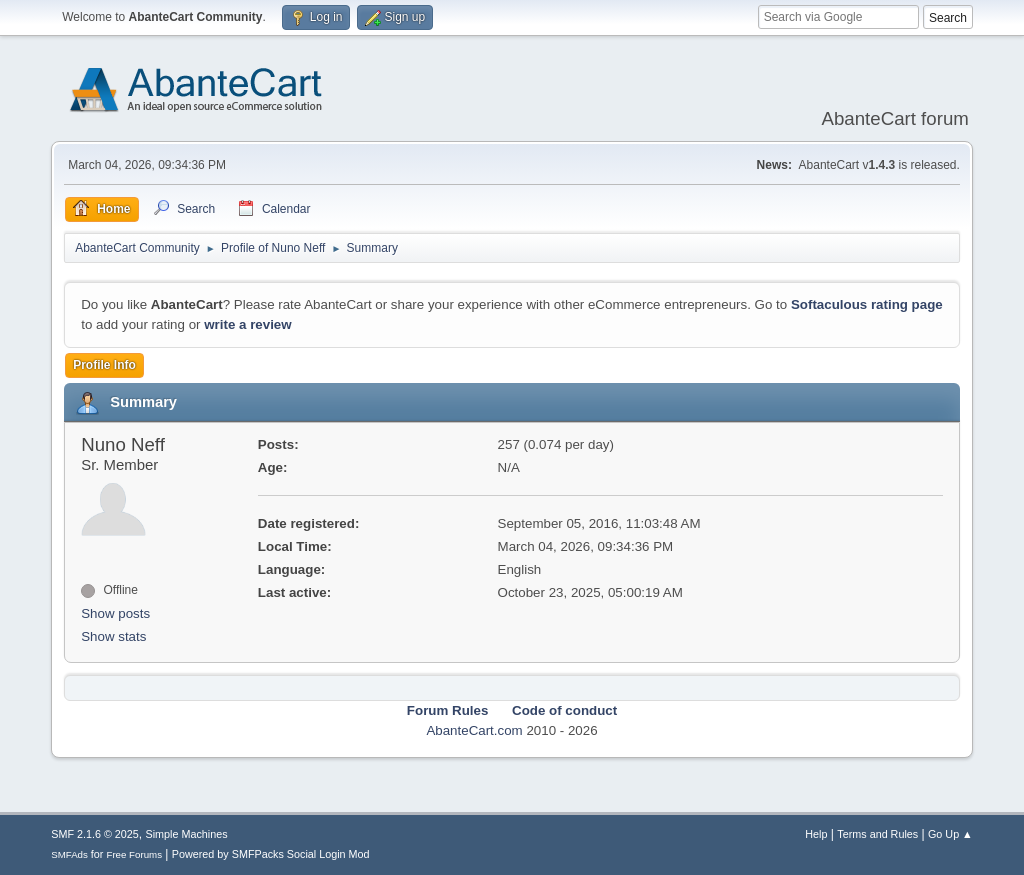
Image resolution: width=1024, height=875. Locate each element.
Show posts (115, 613)
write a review (247, 324)
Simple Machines (187, 834)
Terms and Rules (877, 834)
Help (816, 834)
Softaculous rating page (867, 304)
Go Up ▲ (950, 834)
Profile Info (104, 365)
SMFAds (69, 854)
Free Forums (134, 854)
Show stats (113, 636)
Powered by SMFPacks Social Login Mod (271, 854)
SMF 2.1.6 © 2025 (95, 834)
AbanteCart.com (474, 730)
